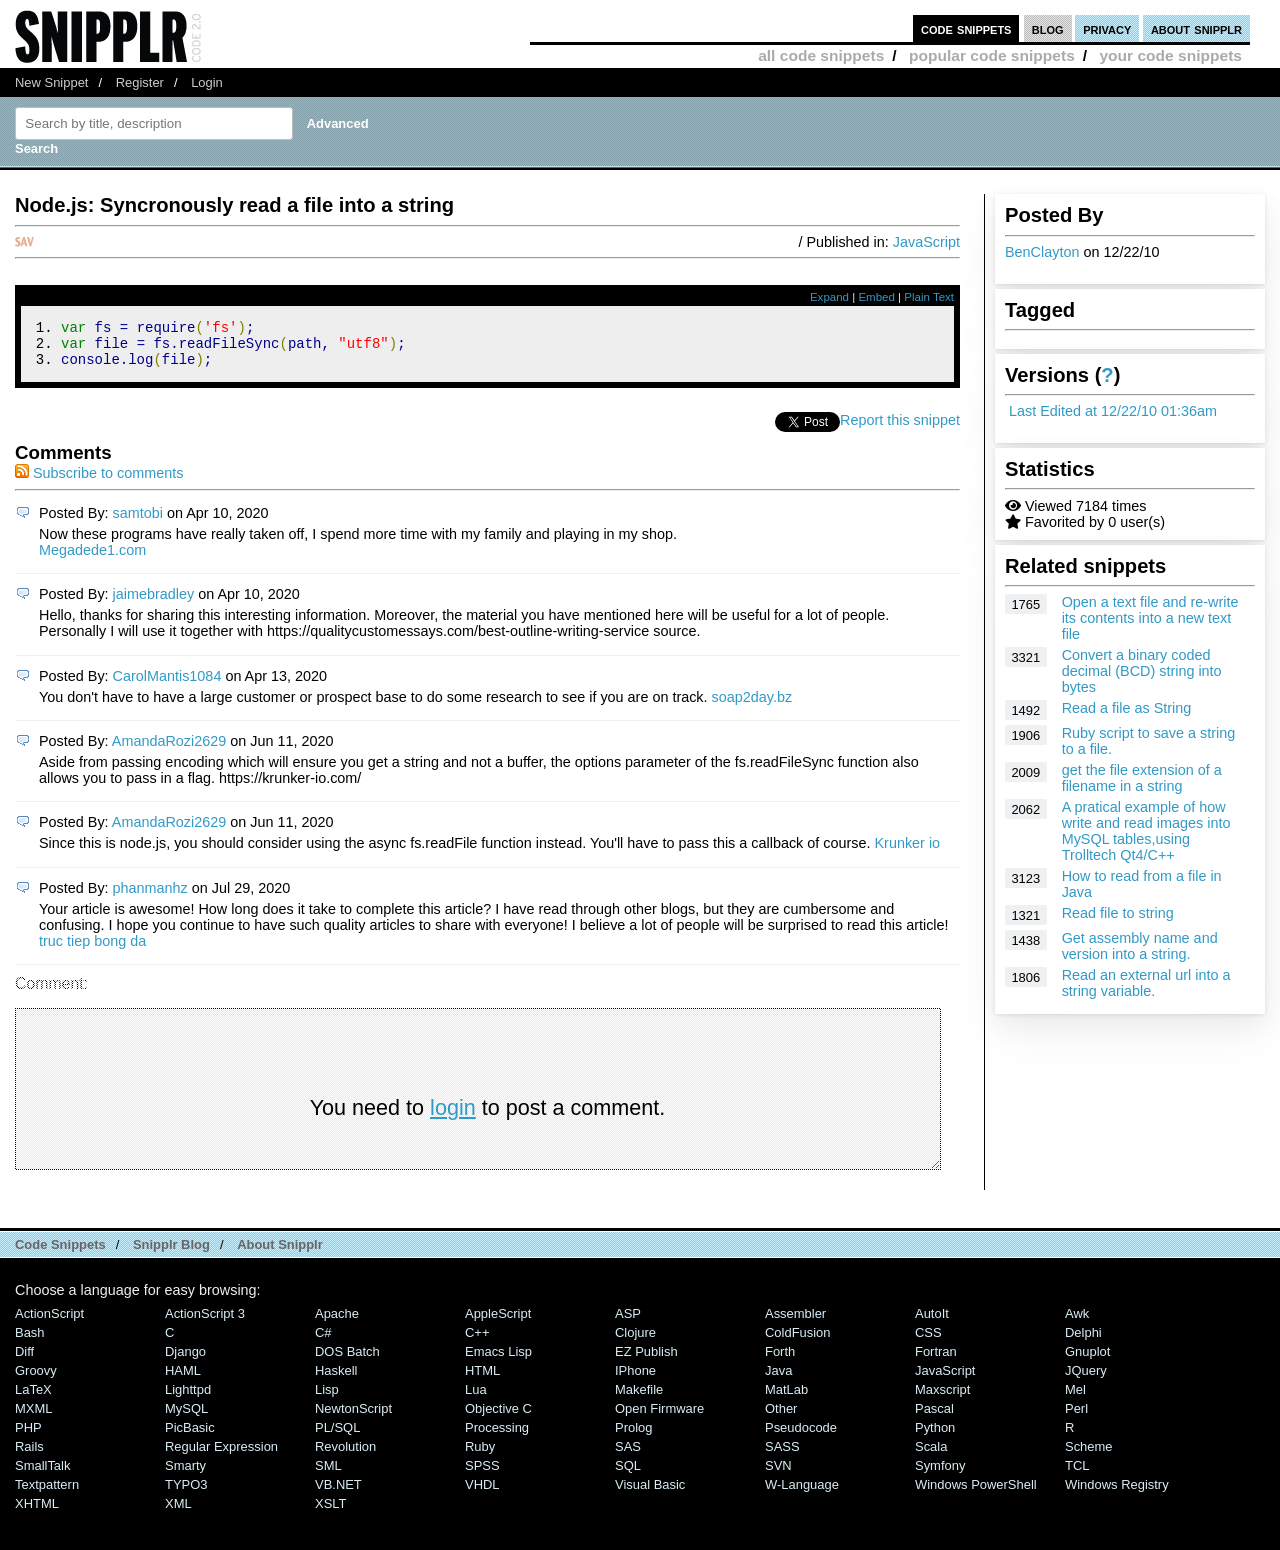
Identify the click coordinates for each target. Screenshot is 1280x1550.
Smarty (185, 1474)
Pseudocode (801, 1436)
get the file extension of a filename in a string (1142, 778)
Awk (1077, 1322)
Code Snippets (60, 1253)
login (453, 1116)
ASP (628, 1322)
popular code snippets (992, 55)
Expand (829, 297)
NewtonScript (353, 1417)
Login (207, 82)
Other (781, 1417)
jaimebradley (154, 603)
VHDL (482, 1493)
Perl (1076, 1417)
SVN (778, 1474)
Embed (876, 297)
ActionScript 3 (205, 1322)
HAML (183, 1379)
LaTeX (33, 1398)
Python (935, 1436)
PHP (28, 1436)
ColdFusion (798, 1341)
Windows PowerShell (976, 1493)
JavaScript (926, 242)
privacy (1107, 28)
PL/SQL (337, 1436)
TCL (1077, 1474)
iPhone (635, 1379)
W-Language (802, 1493)
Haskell (336, 1379)
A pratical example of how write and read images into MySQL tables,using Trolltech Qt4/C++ (1146, 831)
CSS (928, 1341)
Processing (497, 1436)
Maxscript (942, 1398)
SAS (628, 1455)
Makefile (639, 1398)
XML (178, 1512)
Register (140, 82)
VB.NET (338, 1493)
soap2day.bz (752, 706)
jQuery (1086, 1379)
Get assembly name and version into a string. (1140, 946)
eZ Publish (646, 1360)
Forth (780, 1360)
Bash (30, 1341)
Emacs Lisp (498, 1360)
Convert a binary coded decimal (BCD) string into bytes (1142, 671)
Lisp (327, 1398)
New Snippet (51, 82)
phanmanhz (150, 897)
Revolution (345, 1455)
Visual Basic (650, 1493)
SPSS (482, 1474)
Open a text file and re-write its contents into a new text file (1150, 618)
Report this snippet (900, 429)
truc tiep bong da (92, 950)
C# (323, 1341)
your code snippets (1170, 55)
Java (778, 1379)
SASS (782, 1455)
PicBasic (190, 1436)
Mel (1075, 1398)
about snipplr (1196, 28)
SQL (628, 1474)
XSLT (330, 1512)
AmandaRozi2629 (169, 750)
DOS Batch (347, 1360)
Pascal (934, 1417)
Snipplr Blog (171, 1253)
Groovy (36, 1379)
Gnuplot (1087, 1360)
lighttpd (188, 1398)
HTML (482, 1379)
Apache (337, 1322)
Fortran (936, 1360)
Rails (29, 1455)
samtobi (138, 522)
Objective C (498, 1417)
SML (328, 1474)
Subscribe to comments (99, 482)
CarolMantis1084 (167, 685)
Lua (476, 1398)
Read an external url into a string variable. (1146, 983)
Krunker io (908, 852)
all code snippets (821, 55)
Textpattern (47, 1493)
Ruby (480, 1455)
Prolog (633, 1436)
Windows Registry (1117, 1493)
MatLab (786, 1398)
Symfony (940, 1474)
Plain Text (929, 297)
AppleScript (498, 1322)
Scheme (1089, 1455)
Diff (24, 1360)
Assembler (795, 1322)
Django (185, 1360)
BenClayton (1042, 252)
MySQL (186, 1417)
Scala (931, 1455)
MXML (33, 1417)
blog (1048, 28)
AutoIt (932, 1322)
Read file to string (1118, 913)
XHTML (37, 1512)
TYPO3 (186, 1493)
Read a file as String (1127, 708)
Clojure (635, 1341)
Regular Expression (221, 1455)
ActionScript (49, 1322)
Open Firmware (659, 1417)
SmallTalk (42, 1474)
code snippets (966, 28)
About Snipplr (280, 1253)
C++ (477, 1341)
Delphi (1083, 1341)
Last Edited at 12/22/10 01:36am (1113, 411)
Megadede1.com (92, 559)
